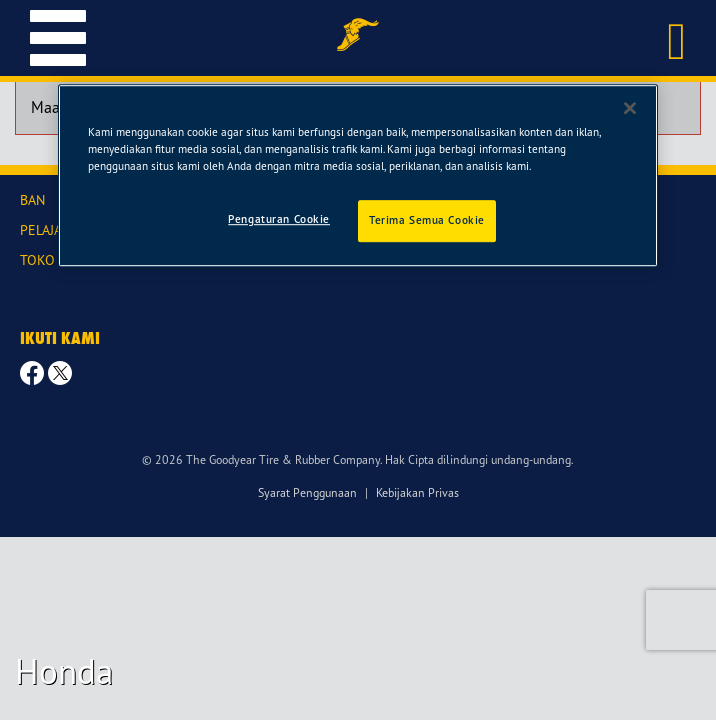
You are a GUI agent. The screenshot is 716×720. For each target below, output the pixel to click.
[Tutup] (630, 108)
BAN (32, 199)
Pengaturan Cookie (279, 219)
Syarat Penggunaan (307, 492)
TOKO (37, 259)
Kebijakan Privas (417, 492)
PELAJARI (47, 229)
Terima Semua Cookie (427, 220)
